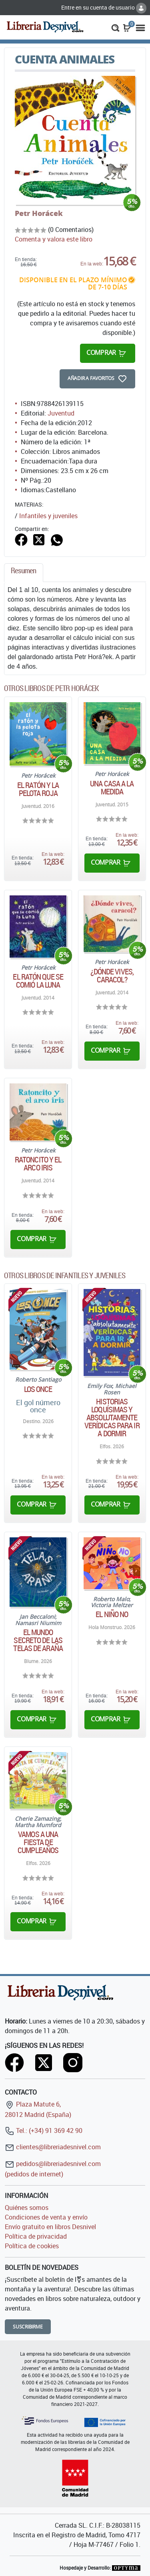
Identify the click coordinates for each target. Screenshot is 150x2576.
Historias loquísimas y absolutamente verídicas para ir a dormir (112, 1417)
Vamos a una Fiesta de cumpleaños (38, 1842)
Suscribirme (28, 2326)
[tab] (23, 572)
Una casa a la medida (112, 788)
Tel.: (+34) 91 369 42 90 (43, 2130)
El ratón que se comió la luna (38, 981)
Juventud (61, 413)
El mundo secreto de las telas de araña (37, 1640)
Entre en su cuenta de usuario (103, 7)
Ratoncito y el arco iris (38, 1164)
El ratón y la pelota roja (38, 789)
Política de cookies (32, 2245)
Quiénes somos (26, 2207)
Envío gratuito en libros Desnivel (50, 2226)
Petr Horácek (39, 213)
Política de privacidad (36, 2236)
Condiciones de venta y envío (46, 2217)
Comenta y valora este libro (53, 239)
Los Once (38, 1389)
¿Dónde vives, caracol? (112, 976)
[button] (115, 27)
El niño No (112, 1614)
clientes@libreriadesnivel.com (53, 2146)
